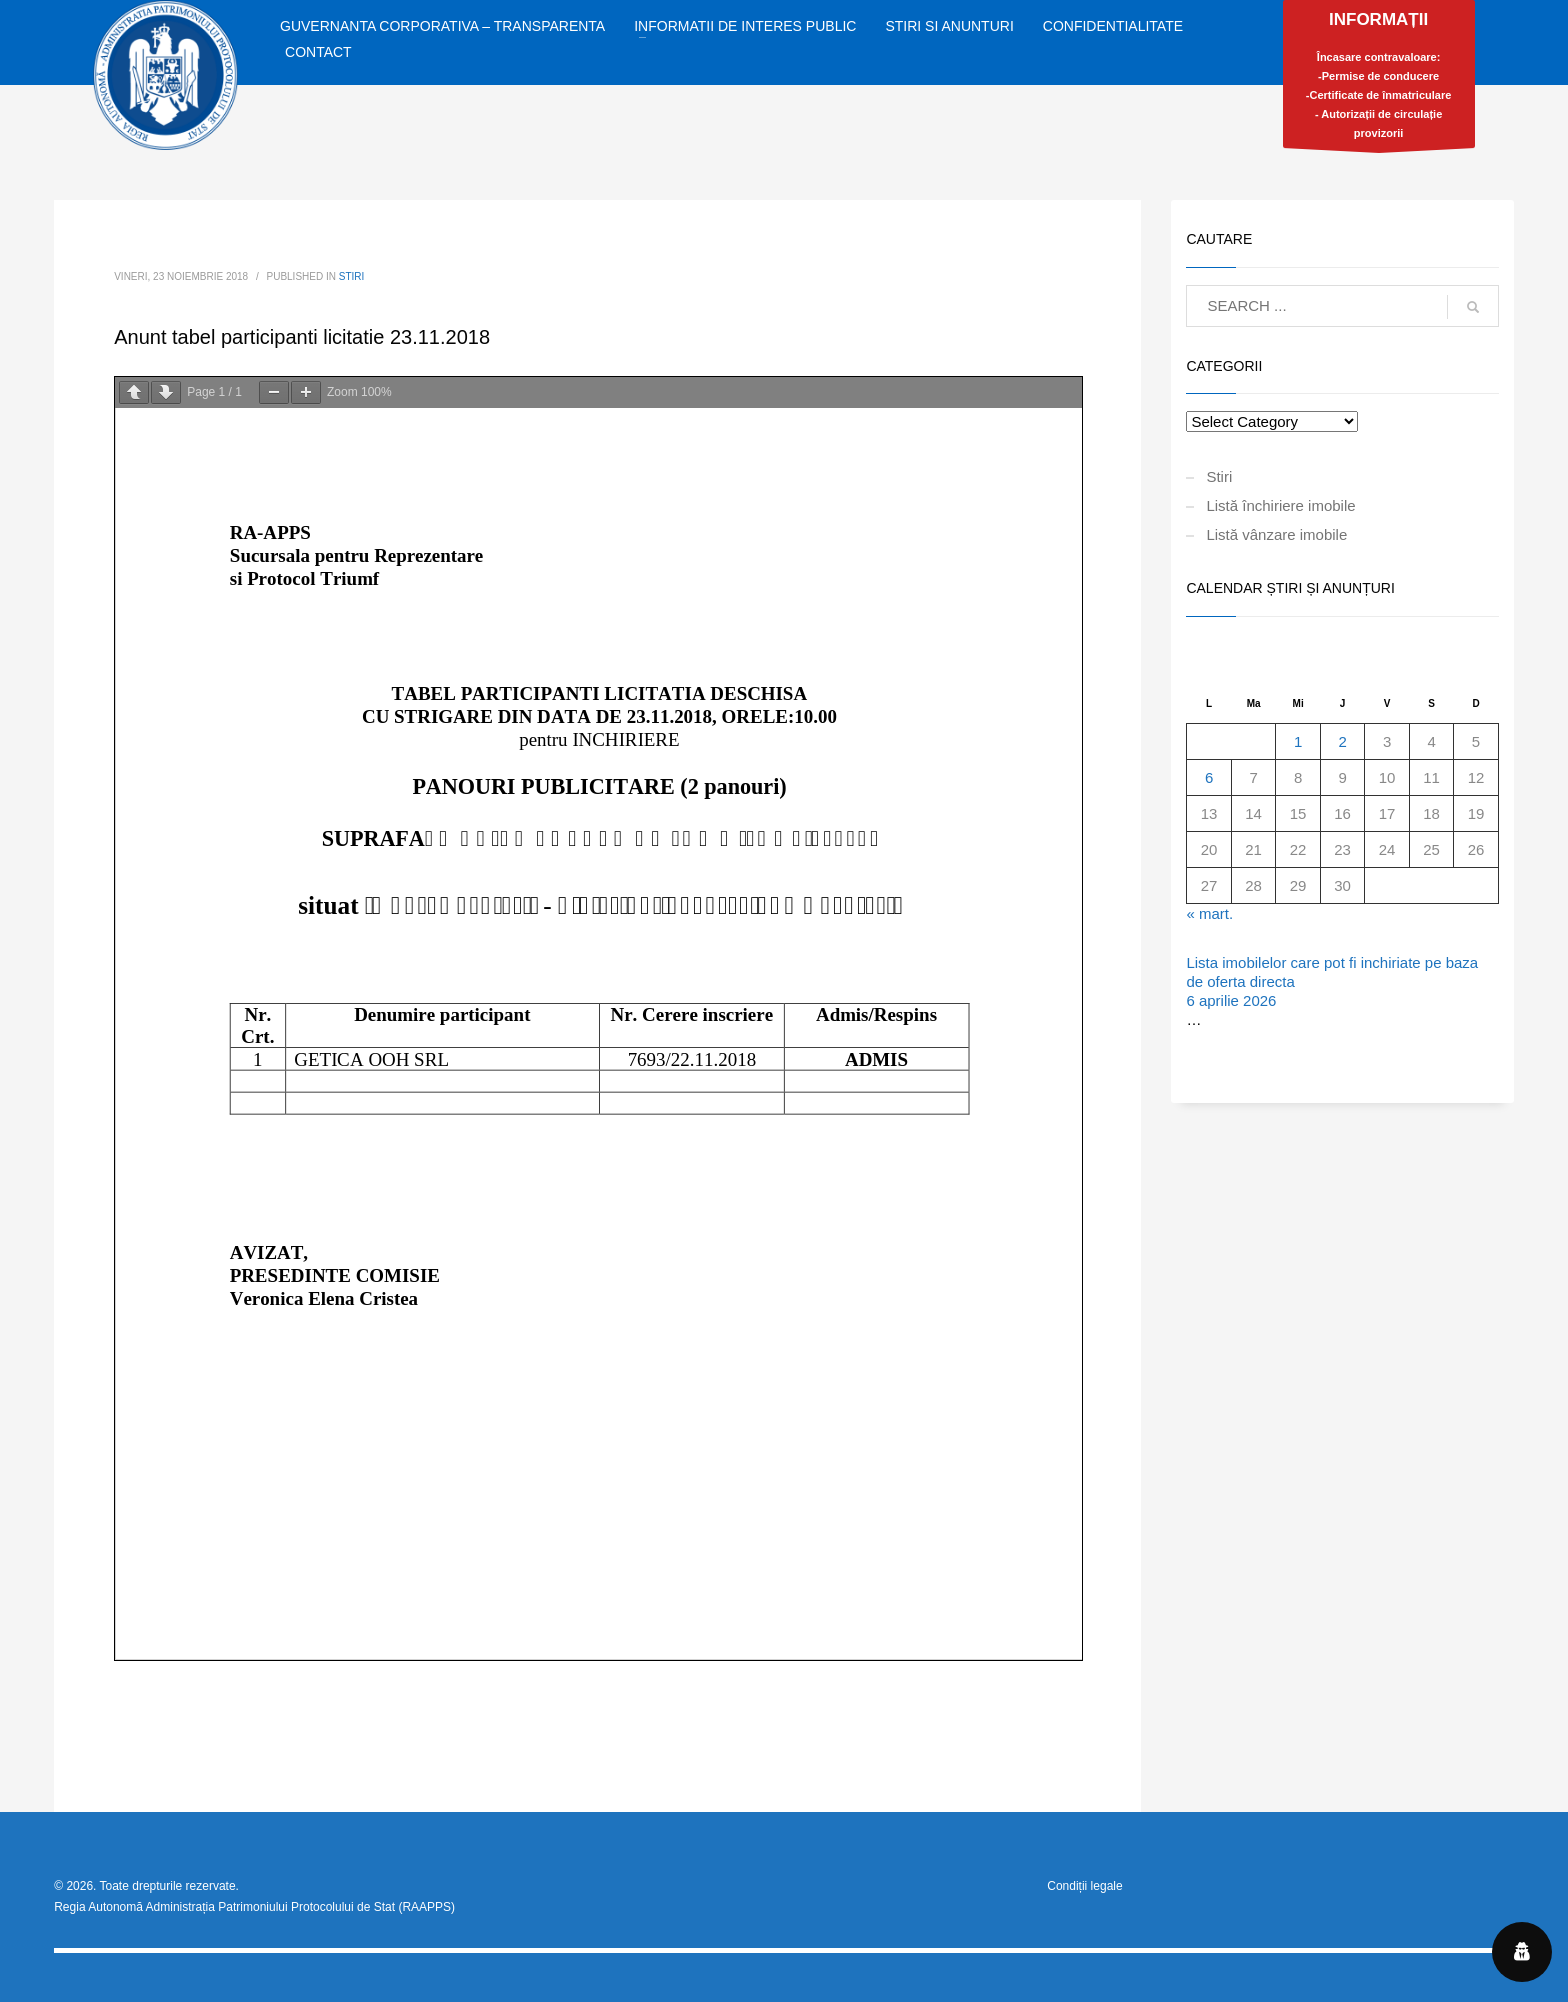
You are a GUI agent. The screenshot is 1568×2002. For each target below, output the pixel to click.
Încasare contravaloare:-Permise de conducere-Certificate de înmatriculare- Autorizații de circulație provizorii (1379, 79)
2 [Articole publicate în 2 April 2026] (1342, 741)
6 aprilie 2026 (1231, 1000)
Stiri (352, 276)
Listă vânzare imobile (1276, 534)
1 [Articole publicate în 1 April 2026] (1298, 741)
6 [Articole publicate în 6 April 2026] (1209, 777)
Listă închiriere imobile (1280, 505)
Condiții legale (1084, 1886)
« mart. (1209, 913)
